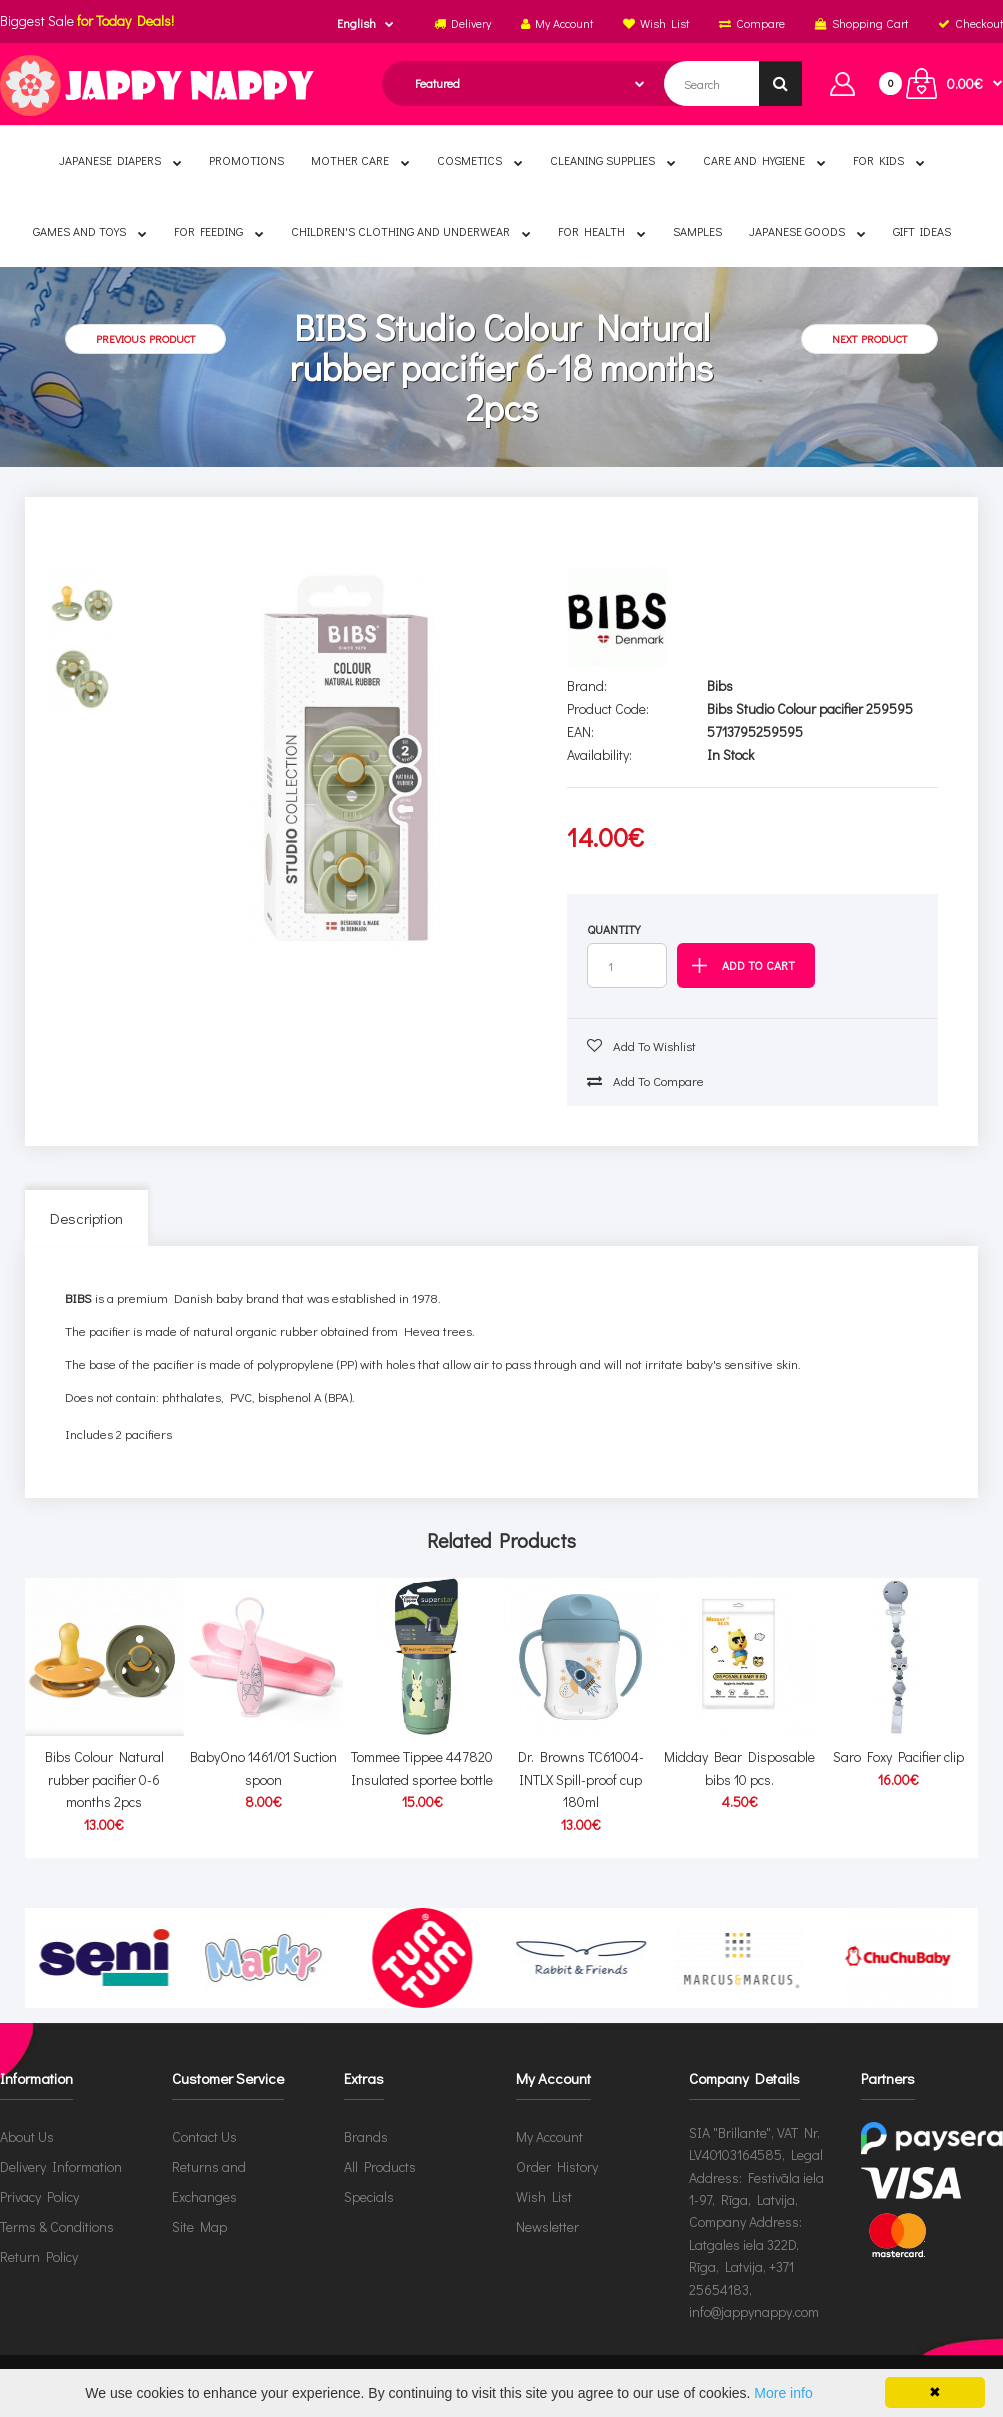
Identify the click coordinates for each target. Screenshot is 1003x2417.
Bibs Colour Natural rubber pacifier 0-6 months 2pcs (104, 1779)
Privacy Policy (39, 2196)
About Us (27, 2136)
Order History (557, 2166)
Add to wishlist (641, 1045)
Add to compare (645, 1080)
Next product (869, 338)
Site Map (199, 2226)
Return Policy (39, 2256)
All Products (380, 2166)
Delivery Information (61, 2166)
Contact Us (204, 2136)
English (356, 23)
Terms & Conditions (57, 2226)
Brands (366, 2136)
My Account (549, 2136)
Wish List (544, 2196)
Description (86, 1218)
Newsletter (547, 2226)
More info (783, 2393)
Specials (369, 2196)
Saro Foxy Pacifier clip (898, 1756)
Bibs (720, 685)
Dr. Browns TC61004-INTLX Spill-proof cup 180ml (581, 1779)
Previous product (145, 338)
